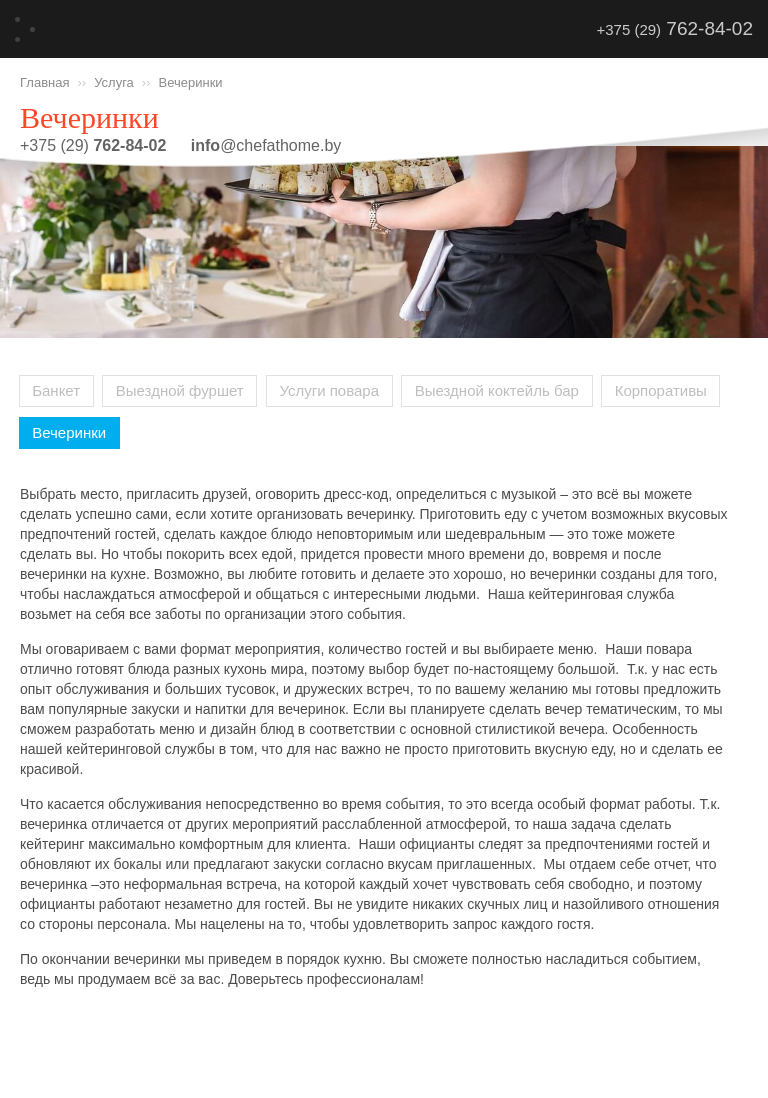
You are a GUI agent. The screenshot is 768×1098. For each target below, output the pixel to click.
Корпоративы (661, 390)
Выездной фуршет (180, 390)
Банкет (56, 390)
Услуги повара (329, 390)
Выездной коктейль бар (497, 390)
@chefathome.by (266, 145)
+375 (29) (674, 28)
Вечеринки (69, 432)
